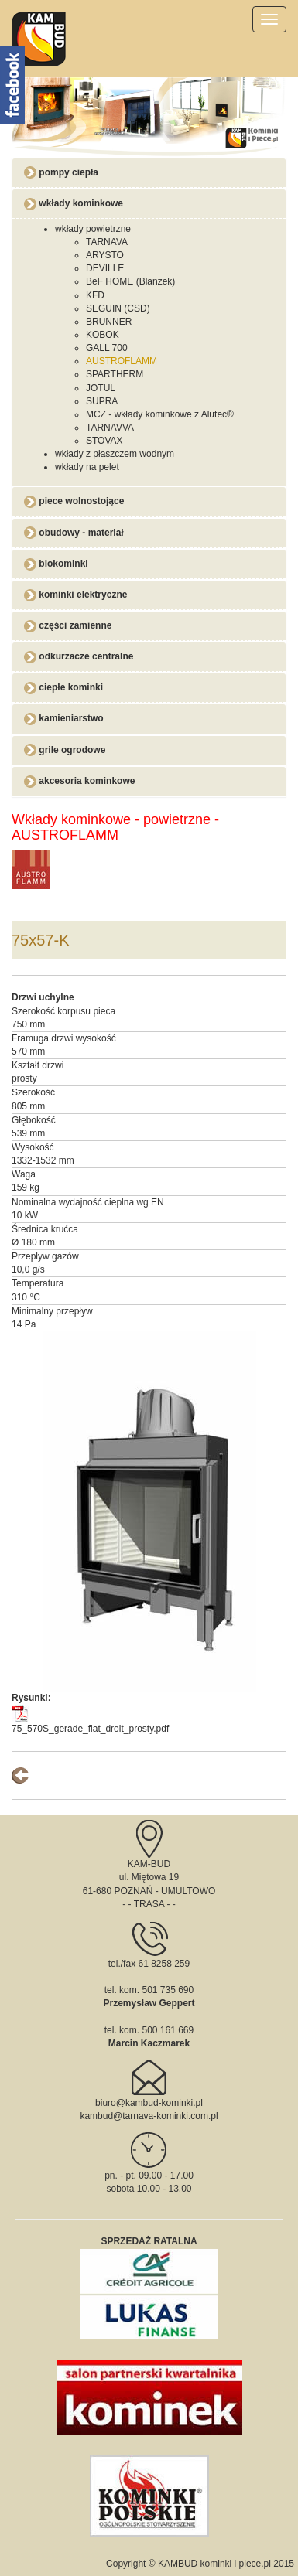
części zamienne (67, 625)
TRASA (149, 1904)
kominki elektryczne (75, 594)
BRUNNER (109, 321)
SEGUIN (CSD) (118, 308)
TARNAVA (107, 242)
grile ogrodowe (64, 750)
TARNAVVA (110, 427)
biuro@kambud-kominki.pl (149, 2102)
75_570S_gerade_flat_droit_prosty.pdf (90, 1728)
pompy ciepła (61, 172)
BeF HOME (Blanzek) (130, 281)
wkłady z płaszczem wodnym (114, 453)
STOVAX (104, 440)
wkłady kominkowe (73, 203)
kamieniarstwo (64, 718)
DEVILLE (105, 268)
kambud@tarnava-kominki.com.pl (149, 2116)
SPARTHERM (114, 374)
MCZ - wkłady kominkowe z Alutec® (160, 414)
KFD (95, 295)
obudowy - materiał (74, 532)
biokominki (56, 563)
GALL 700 (107, 347)
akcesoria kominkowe (79, 780)
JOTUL (100, 388)
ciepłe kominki (63, 687)
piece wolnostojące (74, 501)
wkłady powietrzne (93, 228)
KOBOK (102, 334)
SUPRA (102, 401)
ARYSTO (105, 255)
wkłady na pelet (87, 467)
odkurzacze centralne (78, 656)
